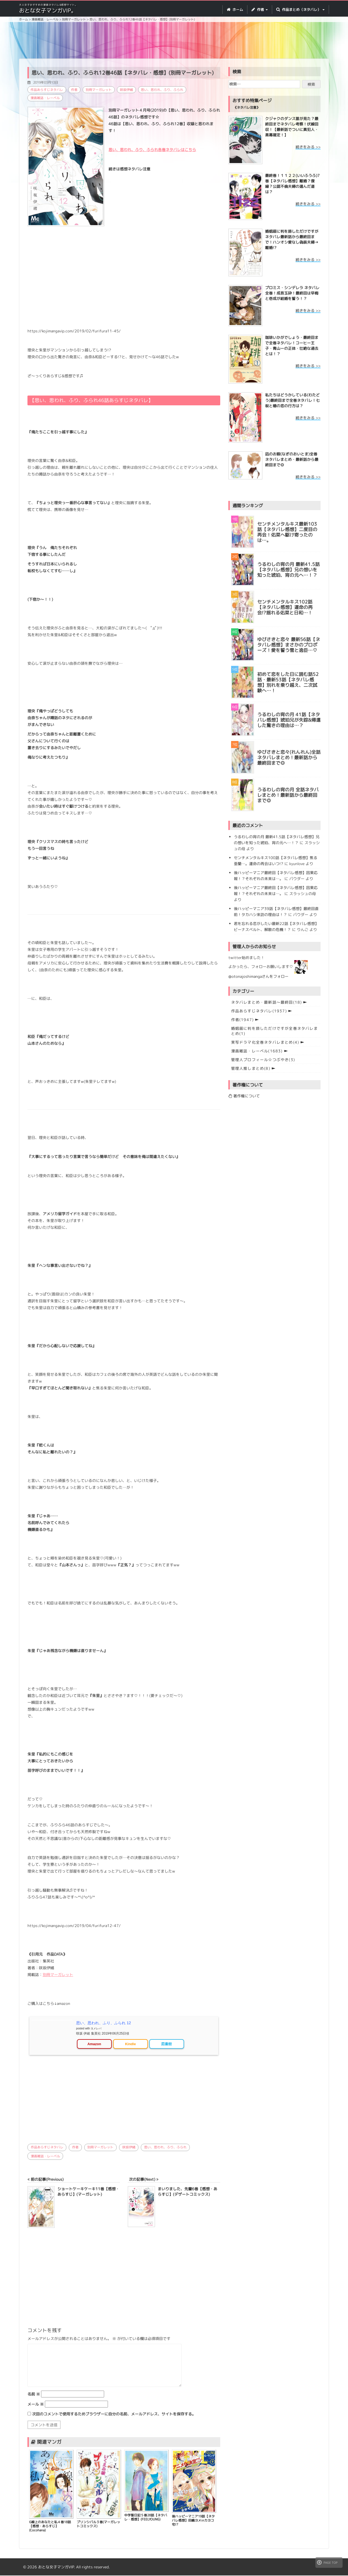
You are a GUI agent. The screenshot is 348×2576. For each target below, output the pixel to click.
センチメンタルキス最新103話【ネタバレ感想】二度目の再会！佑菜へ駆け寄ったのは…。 (287, 532)
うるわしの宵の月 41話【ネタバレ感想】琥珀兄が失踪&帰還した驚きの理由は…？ (289, 720)
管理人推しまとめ (250, 1068)
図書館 (166, 2044)
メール (35, 2404)
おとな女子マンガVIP (56, 2567)
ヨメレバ (96, 2028)
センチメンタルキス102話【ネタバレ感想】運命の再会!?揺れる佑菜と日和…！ (285, 607)
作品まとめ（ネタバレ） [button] (300, 9)
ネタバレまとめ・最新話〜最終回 (266, 1002)
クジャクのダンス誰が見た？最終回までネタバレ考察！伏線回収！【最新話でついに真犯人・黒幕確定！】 (291, 126)
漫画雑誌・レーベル (45, 98)
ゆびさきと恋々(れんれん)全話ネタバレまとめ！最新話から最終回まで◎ (289, 757)
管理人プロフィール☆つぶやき (263, 1059)
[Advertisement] (174, 41)
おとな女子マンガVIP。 (47, 10)
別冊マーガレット (99, 90)
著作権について (244, 1095)
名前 (33, 2394)
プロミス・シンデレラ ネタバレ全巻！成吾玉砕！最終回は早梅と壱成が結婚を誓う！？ (292, 293)
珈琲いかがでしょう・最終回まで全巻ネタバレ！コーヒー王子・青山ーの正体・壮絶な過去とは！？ (291, 345)
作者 (74, 90)
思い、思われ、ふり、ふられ (162, 90)
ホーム (235, 9)
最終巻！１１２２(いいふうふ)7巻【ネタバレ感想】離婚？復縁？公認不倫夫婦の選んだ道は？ (292, 183)
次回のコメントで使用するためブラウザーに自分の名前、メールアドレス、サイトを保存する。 (114, 2414)
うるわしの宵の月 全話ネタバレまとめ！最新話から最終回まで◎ (288, 795)
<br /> (43, 2100)
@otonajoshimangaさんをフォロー (258, 976)
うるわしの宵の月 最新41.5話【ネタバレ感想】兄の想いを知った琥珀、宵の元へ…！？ (288, 570)
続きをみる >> (308, 146)
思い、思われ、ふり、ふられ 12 (103, 2023)
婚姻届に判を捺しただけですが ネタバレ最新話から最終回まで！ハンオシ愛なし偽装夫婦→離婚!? (291, 239)
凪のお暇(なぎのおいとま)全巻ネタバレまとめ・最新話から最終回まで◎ (291, 459)
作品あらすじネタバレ (46, 90)
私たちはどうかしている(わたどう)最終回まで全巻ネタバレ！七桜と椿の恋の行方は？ (292, 400)
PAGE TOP (327, 2562)
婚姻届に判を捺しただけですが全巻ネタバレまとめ (274, 1031)
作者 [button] (259, 9)
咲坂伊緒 (126, 90)
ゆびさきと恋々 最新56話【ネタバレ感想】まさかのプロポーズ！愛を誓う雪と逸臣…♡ (288, 645)
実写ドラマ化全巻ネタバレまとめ (265, 1042)
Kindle (130, 2044)
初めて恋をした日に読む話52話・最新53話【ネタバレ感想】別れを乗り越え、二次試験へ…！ (288, 683)
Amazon (94, 2044)
